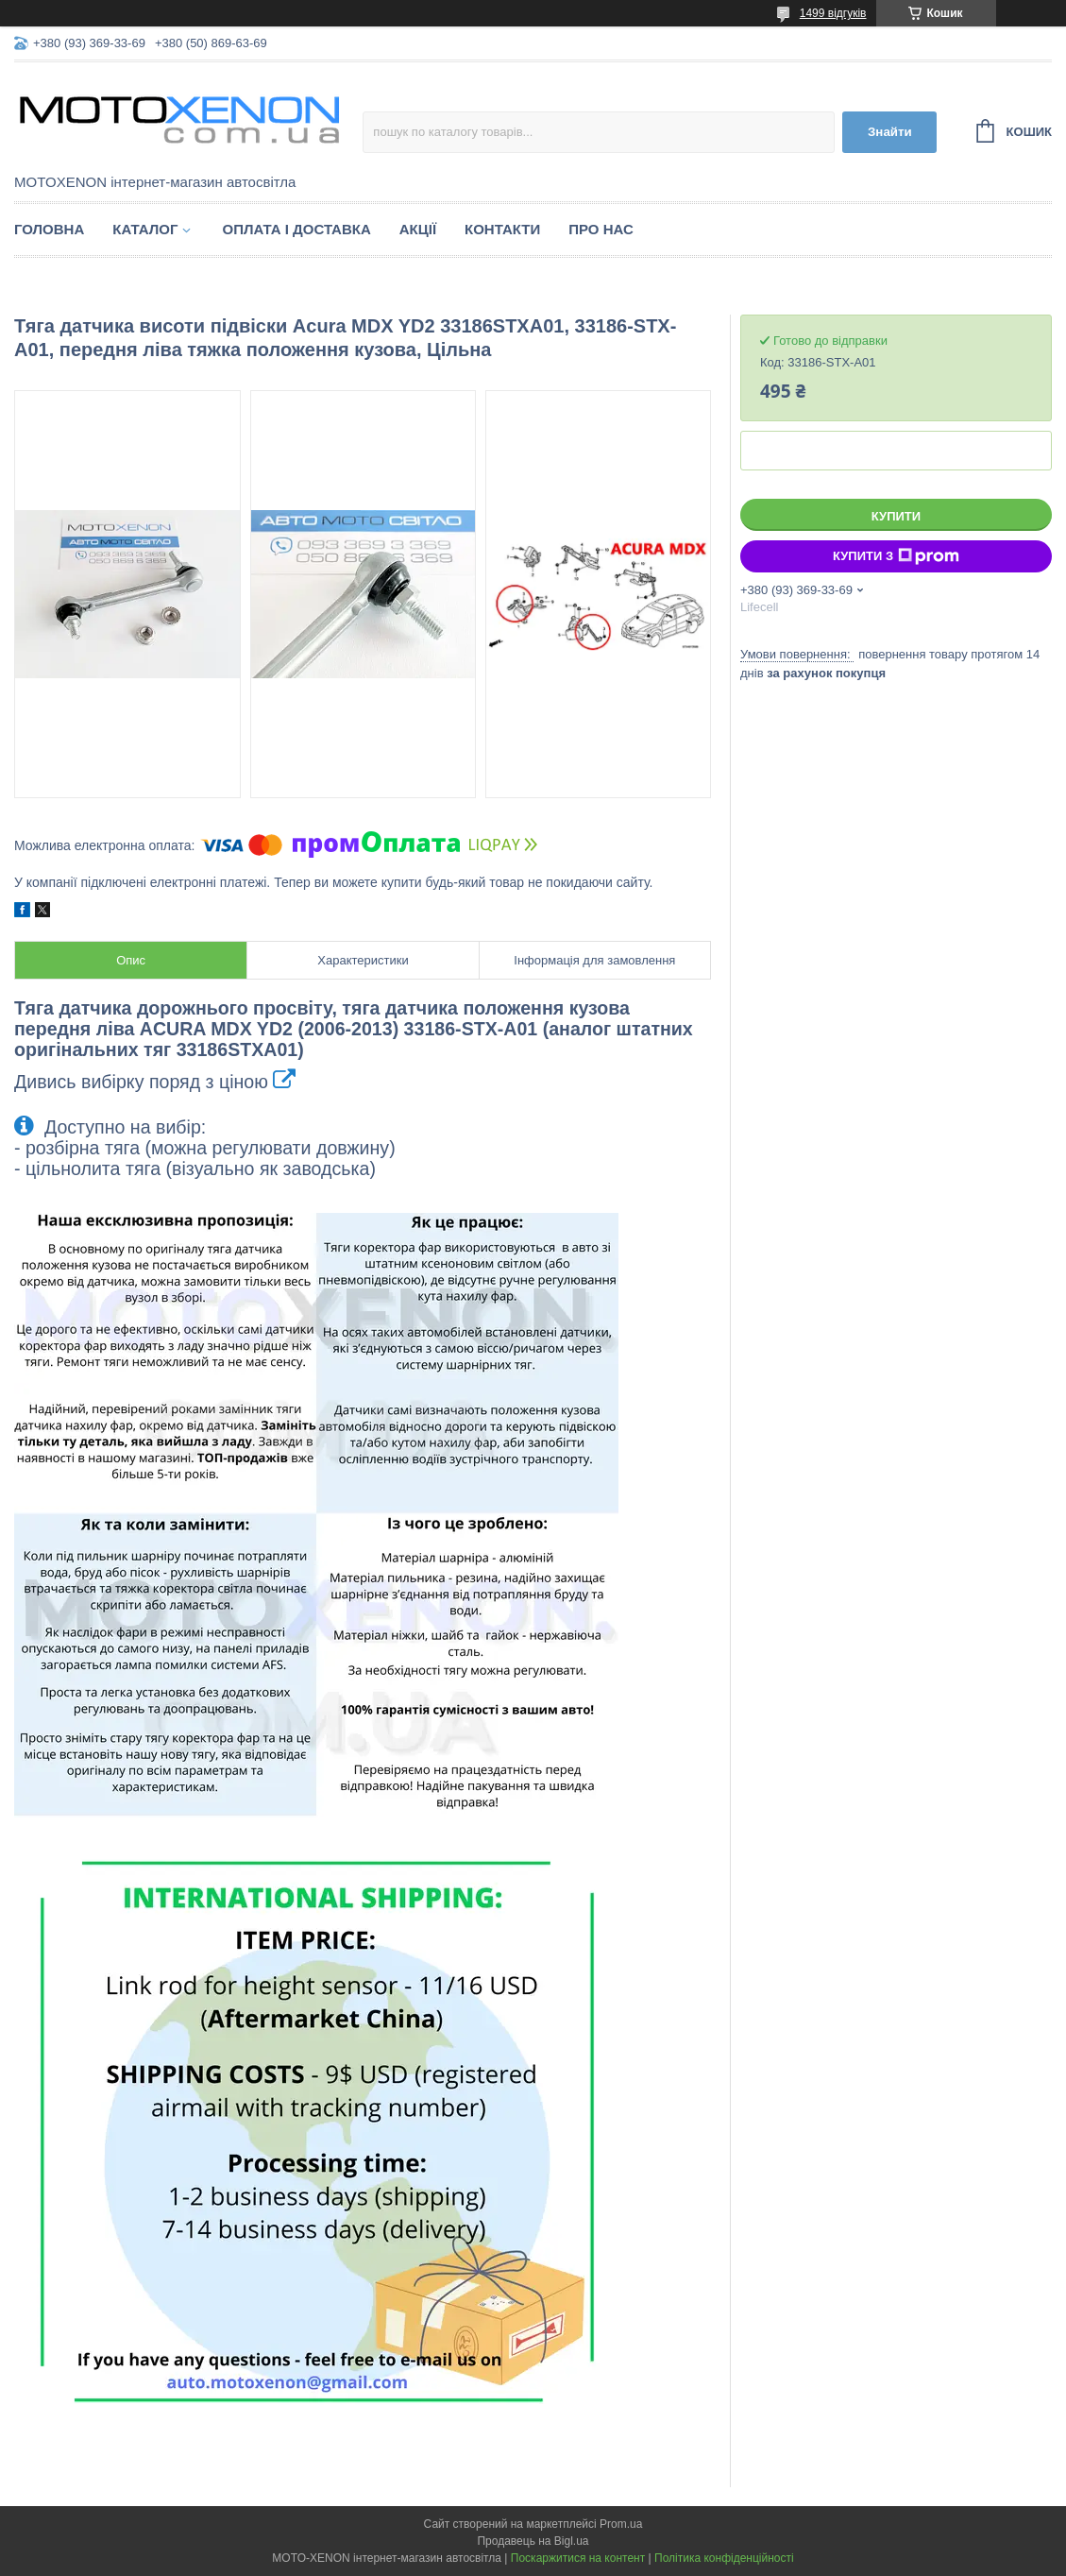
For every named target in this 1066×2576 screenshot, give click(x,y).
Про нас (601, 229)
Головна (49, 229)
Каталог (145, 229)
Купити (896, 516)
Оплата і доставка (296, 229)
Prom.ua (621, 2524)
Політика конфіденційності (724, 2558)
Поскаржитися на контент (578, 2558)
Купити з (896, 556)
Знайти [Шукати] (890, 132)
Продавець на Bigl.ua (532, 2541)
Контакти (502, 229)
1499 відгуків (833, 13)
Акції (417, 229)
